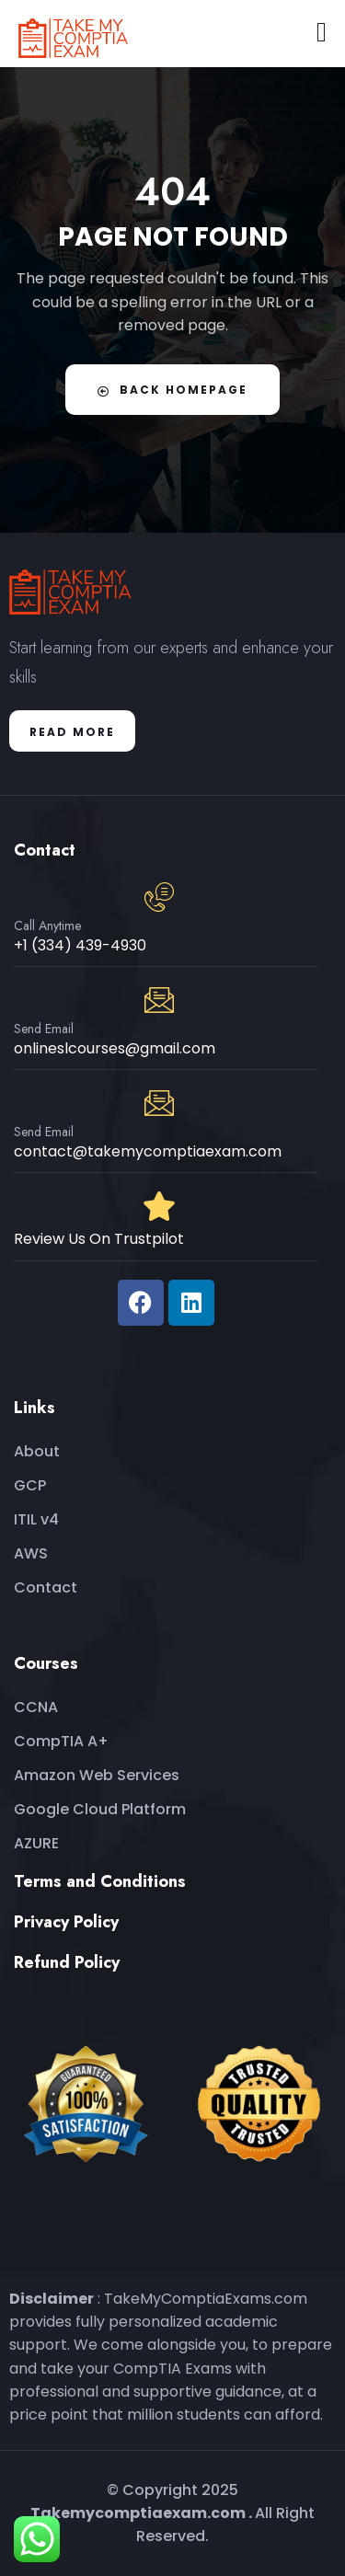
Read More (72, 732)
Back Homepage (172, 389)
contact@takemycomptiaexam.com (148, 1151)
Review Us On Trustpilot (99, 1238)
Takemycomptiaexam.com (138, 2513)
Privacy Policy (66, 1922)
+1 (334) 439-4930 (80, 945)
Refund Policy (67, 1962)
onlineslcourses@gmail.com (114, 1048)
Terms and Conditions (100, 1881)
